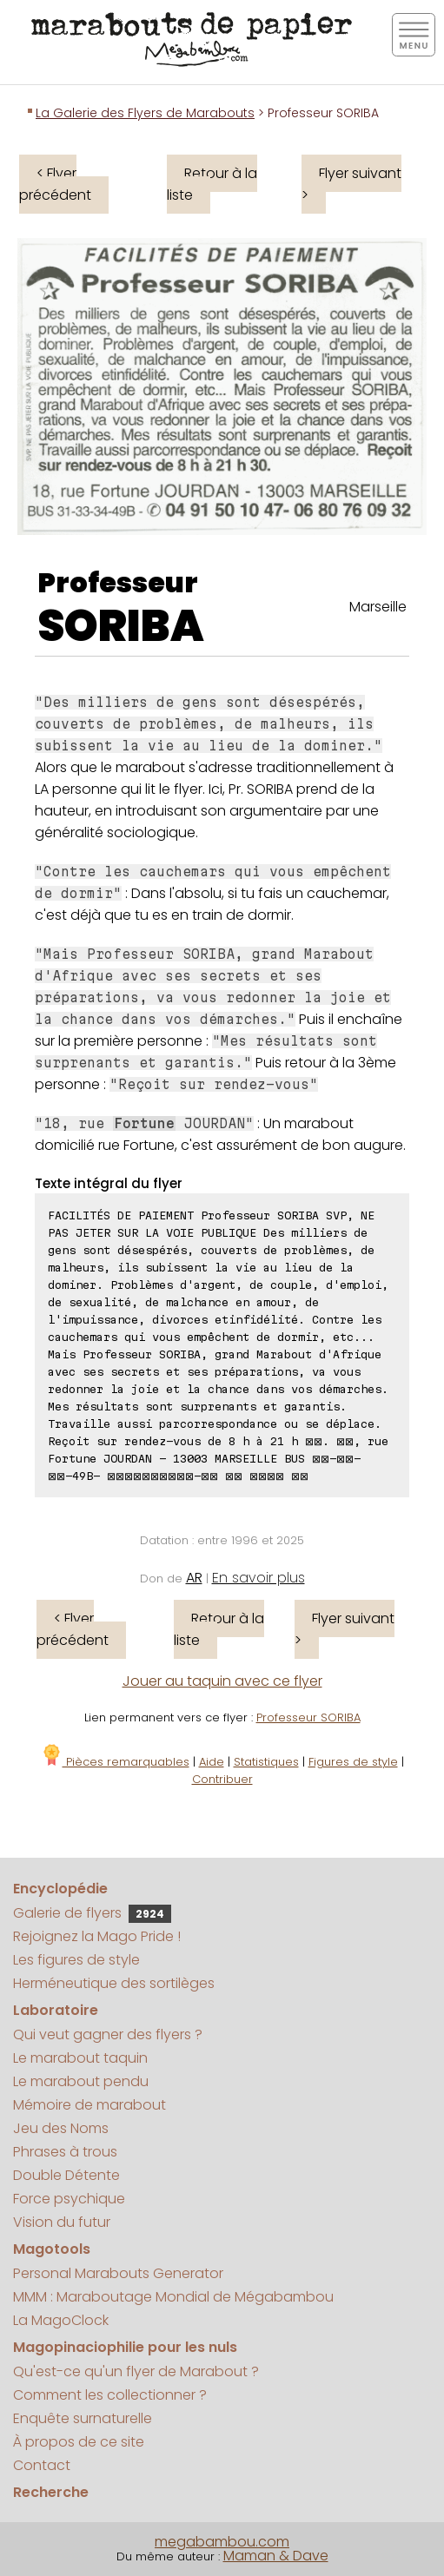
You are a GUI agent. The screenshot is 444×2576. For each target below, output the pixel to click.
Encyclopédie (60, 1889)
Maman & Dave (275, 2556)
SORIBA (120, 626)
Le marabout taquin (80, 2058)
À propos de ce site (78, 2442)
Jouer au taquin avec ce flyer (222, 1681)
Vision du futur (61, 2222)
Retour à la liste (212, 184)
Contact (41, 2465)
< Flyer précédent (55, 184)
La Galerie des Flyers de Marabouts (145, 113)
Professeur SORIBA (308, 1717)
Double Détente (66, 2175)
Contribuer (222, 1779)
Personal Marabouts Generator (118, 2273)
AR (194, 1578)
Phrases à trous (65, 2152)
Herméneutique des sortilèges (114, 1983)
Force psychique (69, 2199)
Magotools (51, 2249)
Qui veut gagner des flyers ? (107, 2034)
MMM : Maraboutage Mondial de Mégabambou (173, 2297)
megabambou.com (222, 2542)
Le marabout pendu (81, 2081)
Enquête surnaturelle (82, 2418)
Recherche (51, 2492)
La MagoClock (61, 2320)
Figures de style (353, 1762)
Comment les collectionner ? (110, 2395)
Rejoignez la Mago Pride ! (97, 1936)
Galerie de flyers (92, 1913)
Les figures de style (76, 1960)
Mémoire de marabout (89, 2105)
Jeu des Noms (61, 2128)
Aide (211, 1762)
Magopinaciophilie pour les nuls (125, 2347)
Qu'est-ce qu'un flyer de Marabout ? (136, 2371)
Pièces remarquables (115, 1762)
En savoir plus (258, 1578)
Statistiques (266, 1762)
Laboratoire (55, 2010)
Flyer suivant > (351, 184)
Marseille (378, 607)
